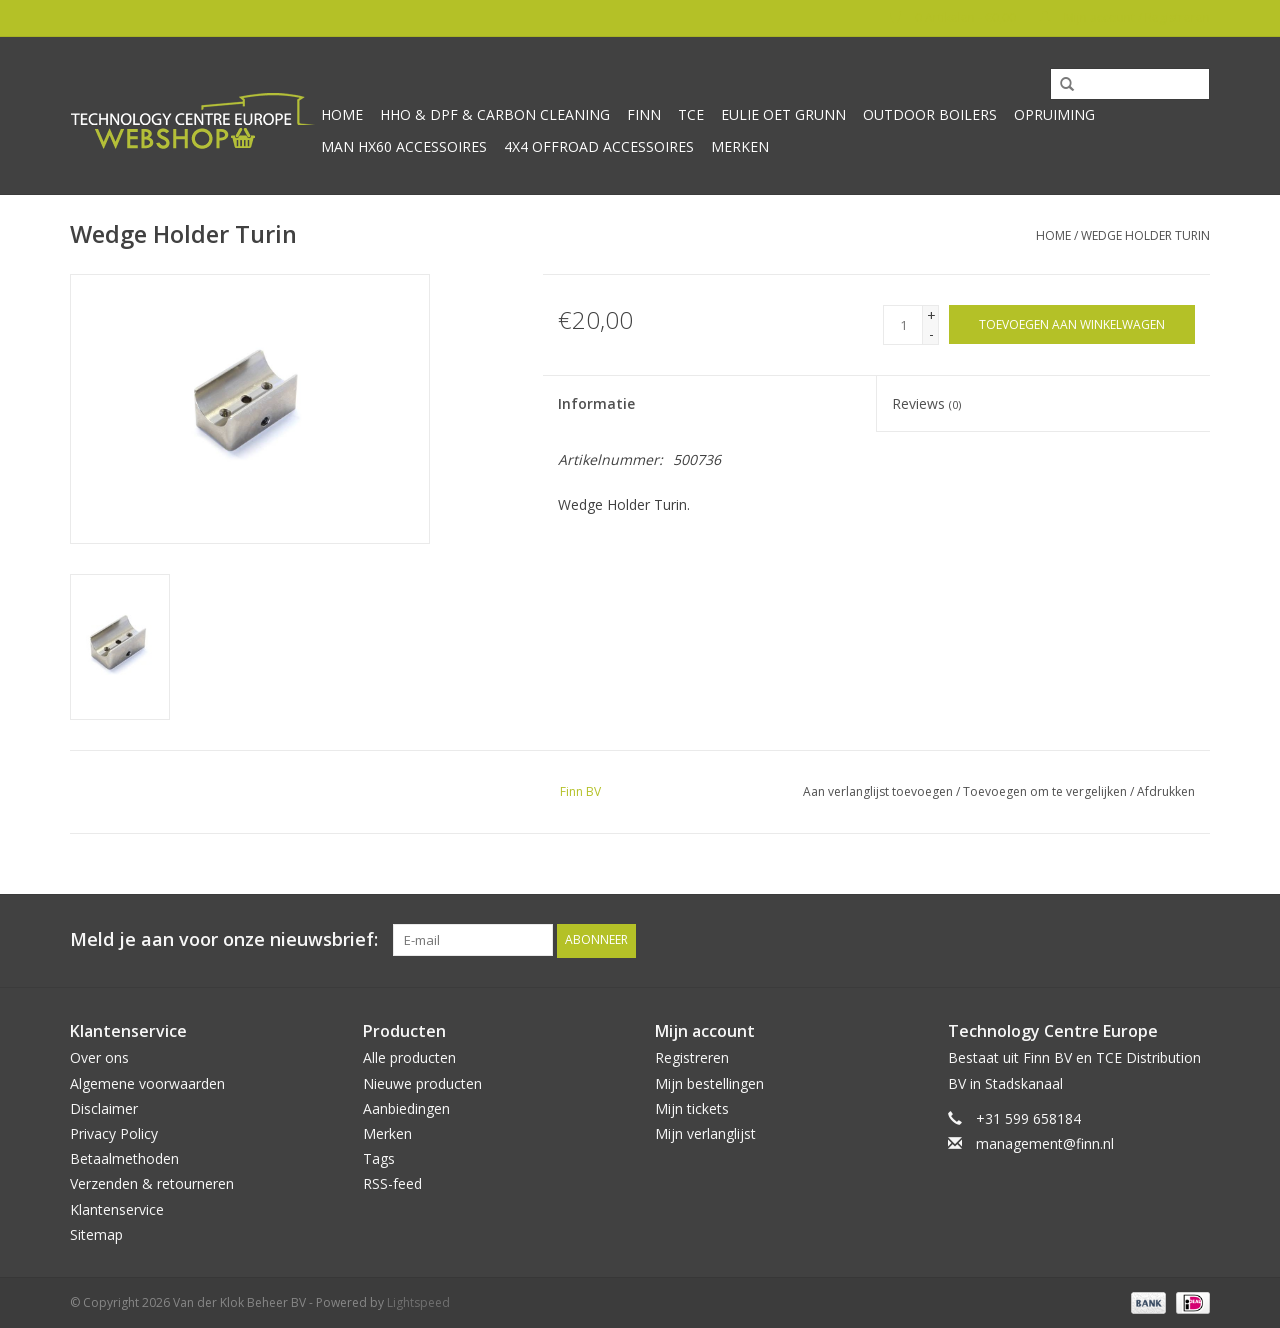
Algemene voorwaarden (147, 1082)
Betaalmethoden (124, 1157)
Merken (740, 146)
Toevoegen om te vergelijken (1046, 791)
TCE (691, 114)
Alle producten (409, 1057)
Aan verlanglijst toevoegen (878, 791)
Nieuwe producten (422, 1082)
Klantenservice (117, 1208)
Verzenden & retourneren (152, 1183)
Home (342, 114)
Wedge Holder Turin (1145, 235)
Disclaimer (104, 1107)
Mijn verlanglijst (705, 1132)
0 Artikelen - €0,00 (954, 17)
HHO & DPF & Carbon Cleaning (495, 114)
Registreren (692, 1057)
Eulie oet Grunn (783, 114)
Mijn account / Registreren (1124, 17)
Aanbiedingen (406, 1107)
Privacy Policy (114, 1132)
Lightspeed (418, 1301)
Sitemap (96, 1233)
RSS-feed (392, 1183)
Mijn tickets (692, 1107)
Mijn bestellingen (709, 1082)
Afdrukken (1166, 791)
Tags (379, 1157)
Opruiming (1054, 114)
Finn (644, 114)
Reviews (926, 403)
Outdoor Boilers (930, 114)
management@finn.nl (1045, 1142)
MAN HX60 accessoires (404, 146)
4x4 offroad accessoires (599, 146)
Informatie (596, 403)
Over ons (99, 1057)
